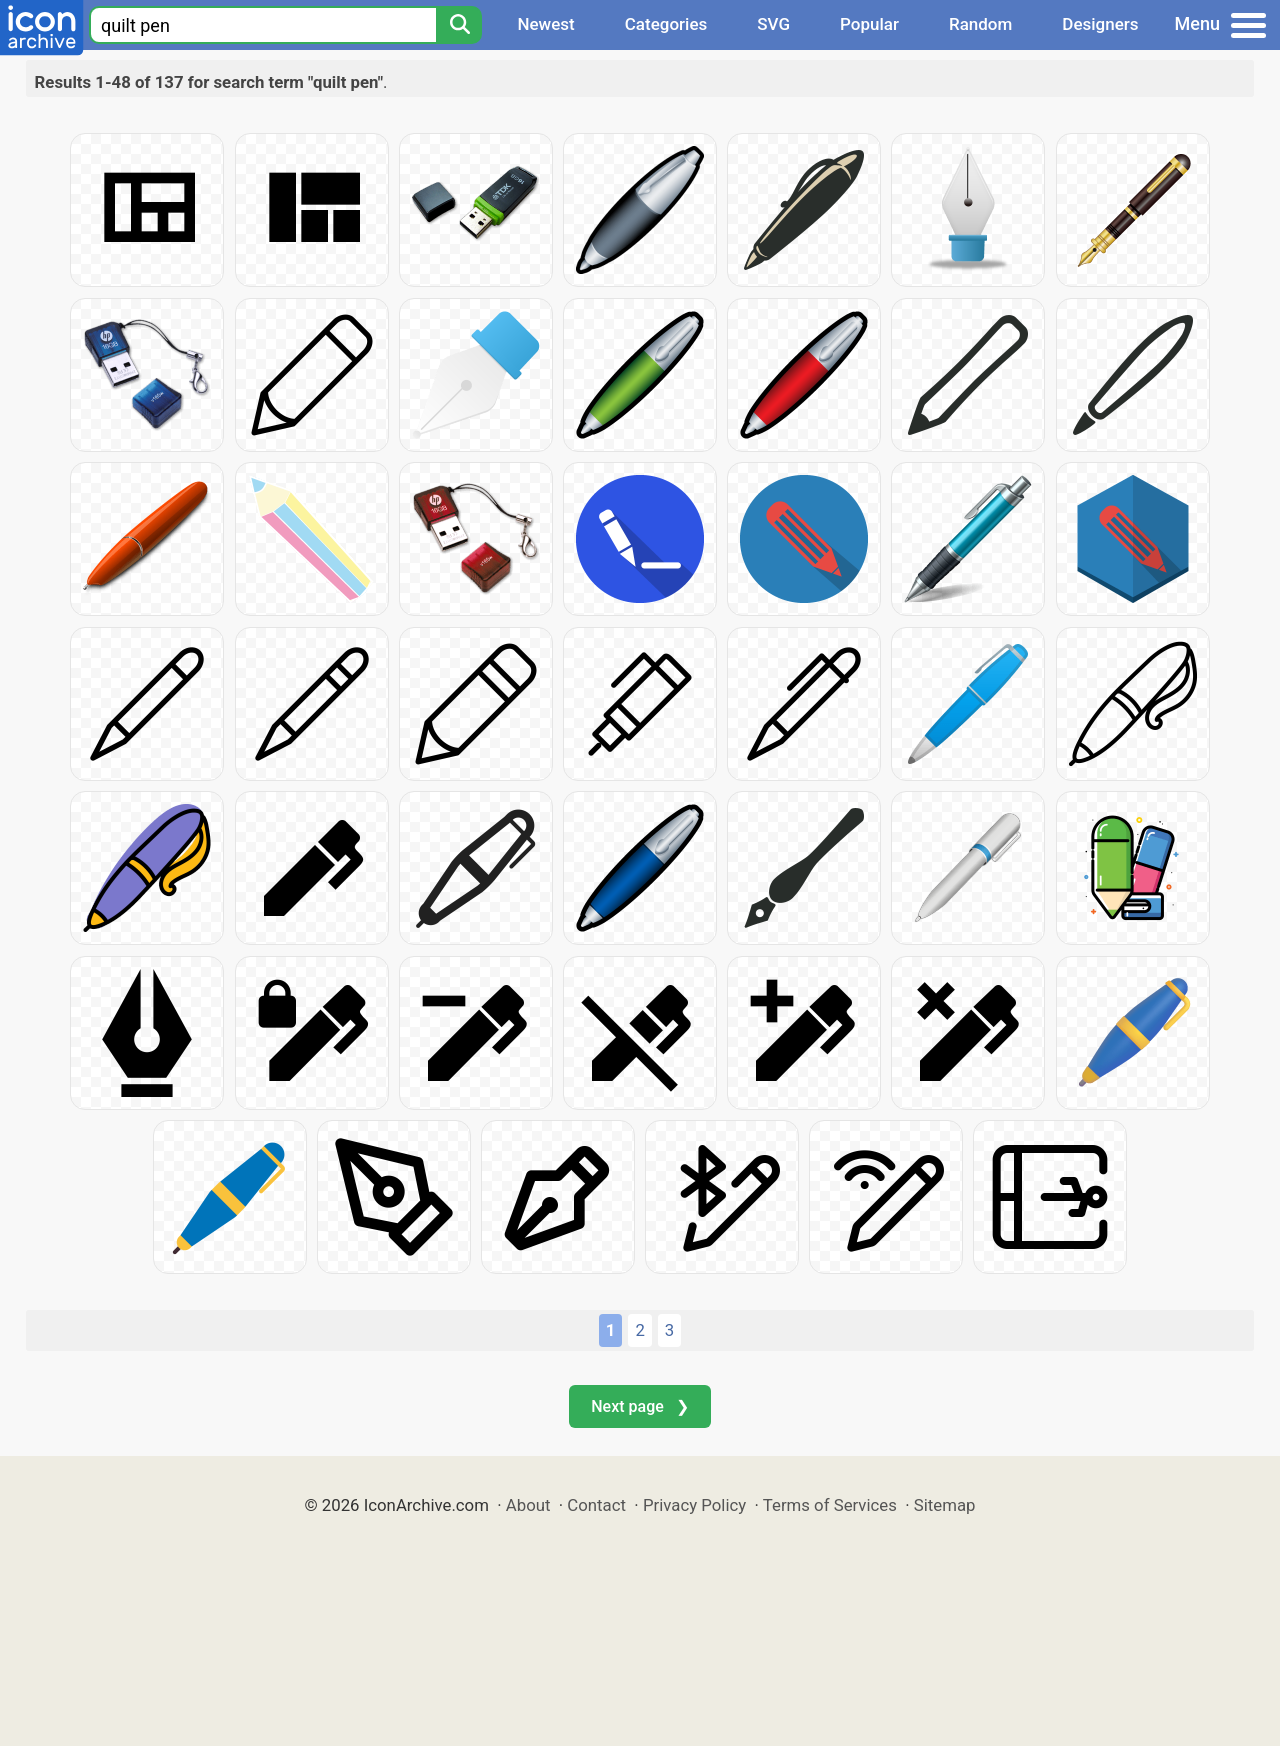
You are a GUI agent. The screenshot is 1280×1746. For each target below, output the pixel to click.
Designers (1100, 24)
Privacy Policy (694, 1505)
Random (980, 24)
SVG (773, 24)
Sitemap (945, 1505)
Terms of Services (830, 1505)
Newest (545, 24)
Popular (869, 24)
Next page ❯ (639, 1406)
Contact (596, 1505)
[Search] (459, 25)
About (528, 1505)
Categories (666, 24)
